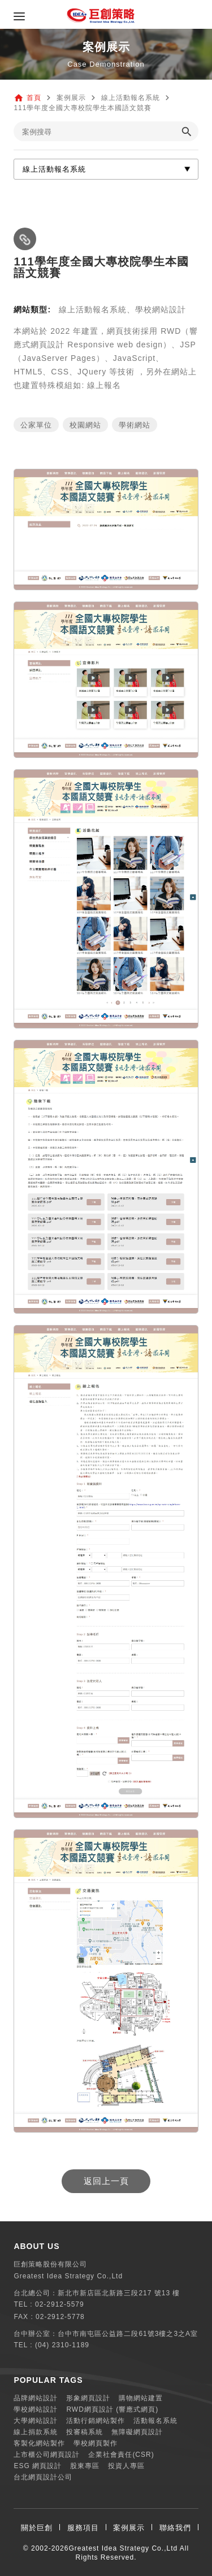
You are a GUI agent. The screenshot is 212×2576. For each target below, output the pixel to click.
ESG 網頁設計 (38, 2466)
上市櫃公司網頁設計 (47, 2455)
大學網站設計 (36, 2421)
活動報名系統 (155, 2421)
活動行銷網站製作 (95, 2421)
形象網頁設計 (88, 2398)
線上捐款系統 (36, 2432)
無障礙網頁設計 (137, 2432)
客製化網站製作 (39, 2443)
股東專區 (84, 2466)
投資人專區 (126, 2466)
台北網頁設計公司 (43, 2477)
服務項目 (83, 2527)
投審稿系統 (84, 2432)
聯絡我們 (175, 2527)
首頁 (34, 98)
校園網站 (85, 425)
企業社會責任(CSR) (121, 2455)
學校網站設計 (36, 2409)
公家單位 (36, 425)
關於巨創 (37, 2527)
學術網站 (134, 425)
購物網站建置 (141, 2398)
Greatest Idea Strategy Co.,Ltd (123, 2548)
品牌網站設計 (36, 2398)
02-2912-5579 (59, 2304)
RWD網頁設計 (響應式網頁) (112, 2409)
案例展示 (129, 2527)
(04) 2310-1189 (62, 2345)
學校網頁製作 (95, 2443)
